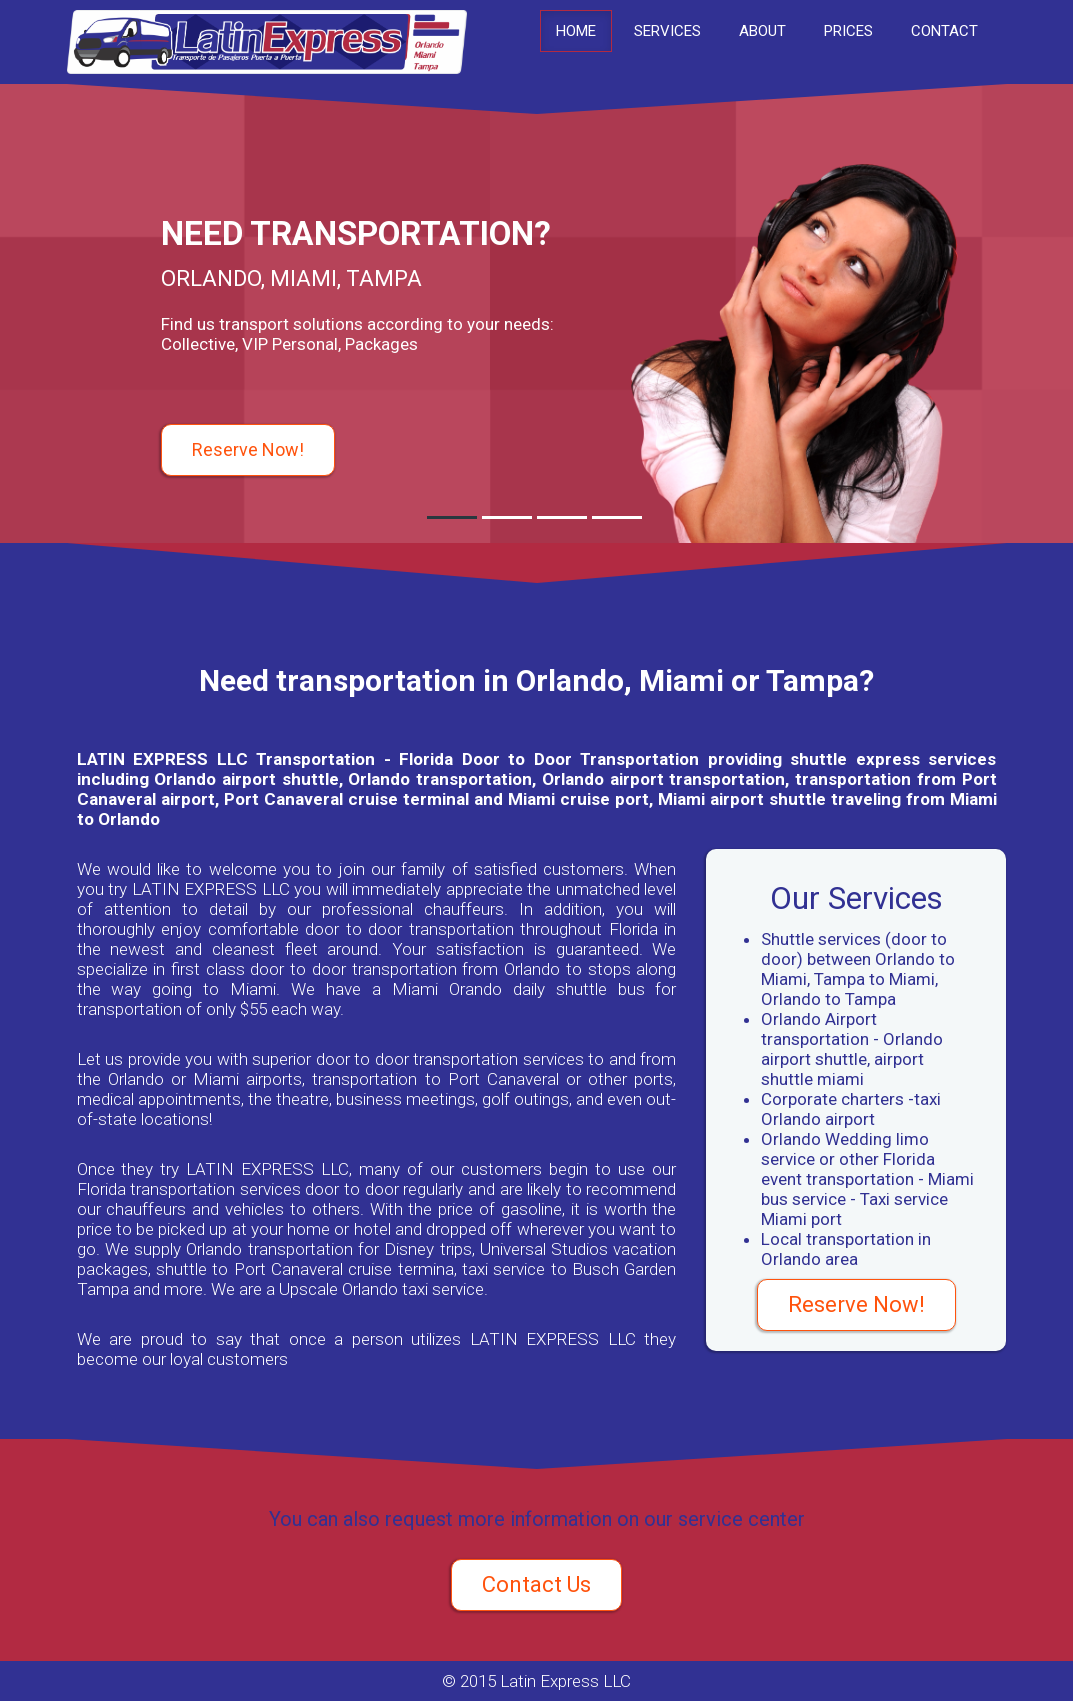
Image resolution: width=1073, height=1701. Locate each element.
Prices (848, 31)
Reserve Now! (248, 449)
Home (576, 31)
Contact (944, 31)
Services (667, 31)
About (762, 31)
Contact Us (536, 1584)
